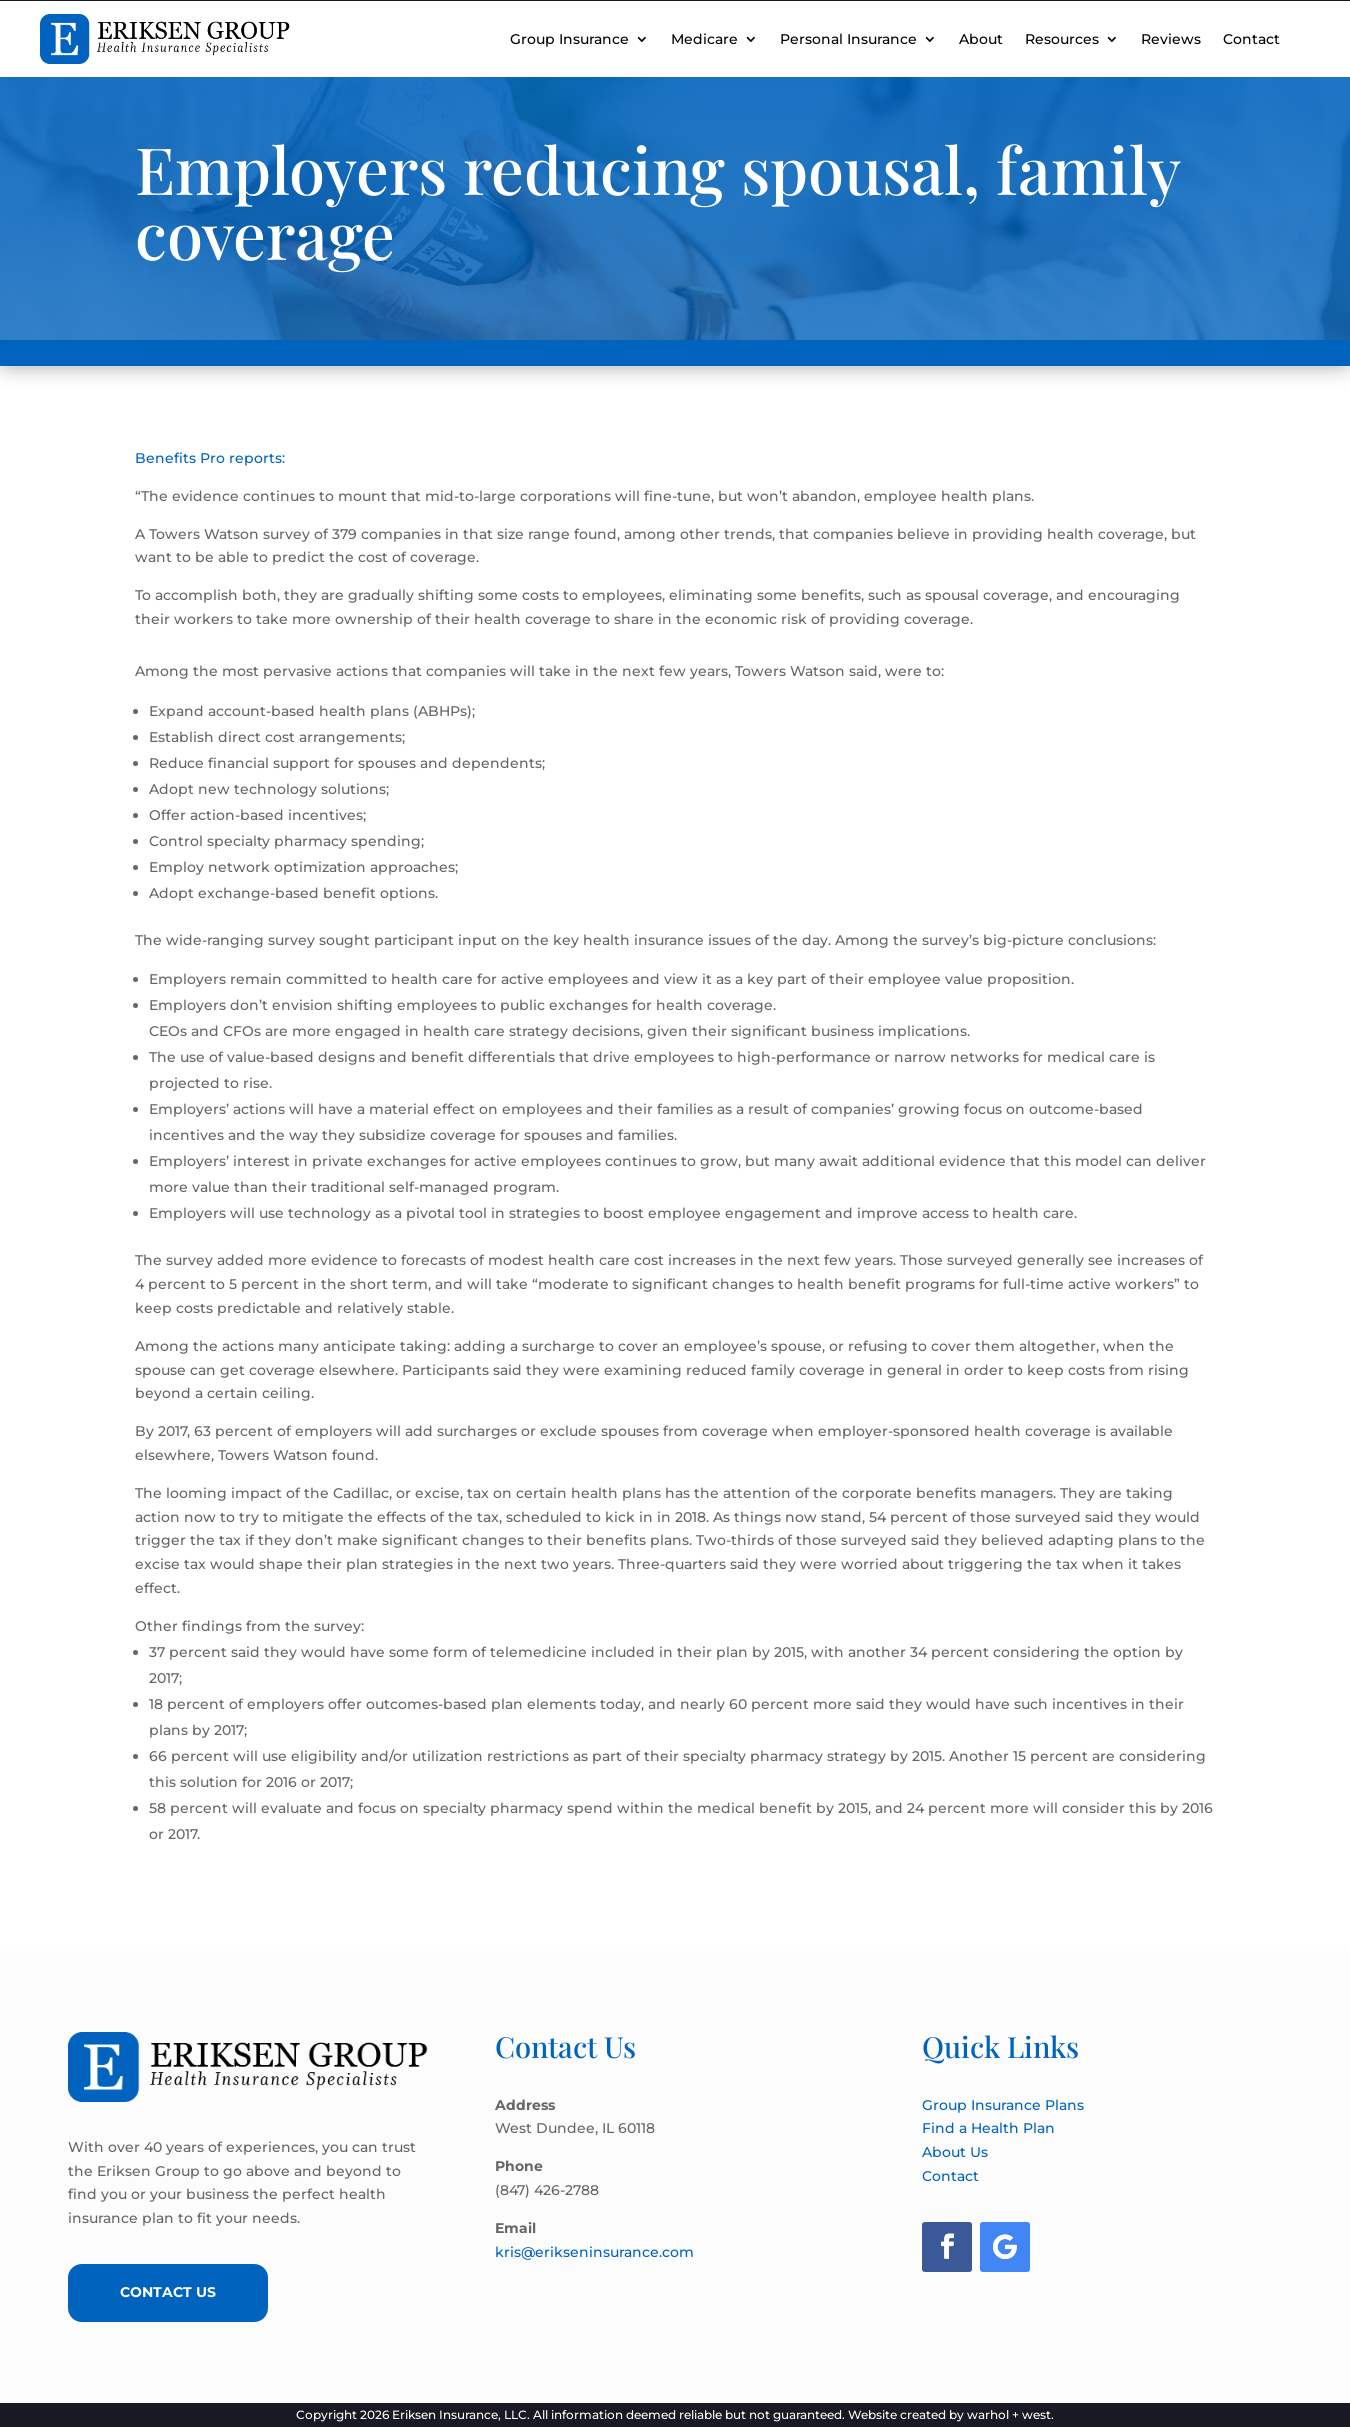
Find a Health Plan (988, 2128)
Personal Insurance (848, 39)
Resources (1062, 39)
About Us (955, 2152)
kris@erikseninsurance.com (594, 2252)
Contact (1251, 39)
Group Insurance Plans (1003, 2105)
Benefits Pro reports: (210, 458)
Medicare (704, 39)
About (981, 39)
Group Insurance (569, 39)
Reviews (1171, 39)
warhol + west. (1010, 2414)
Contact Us (168, 2292)
